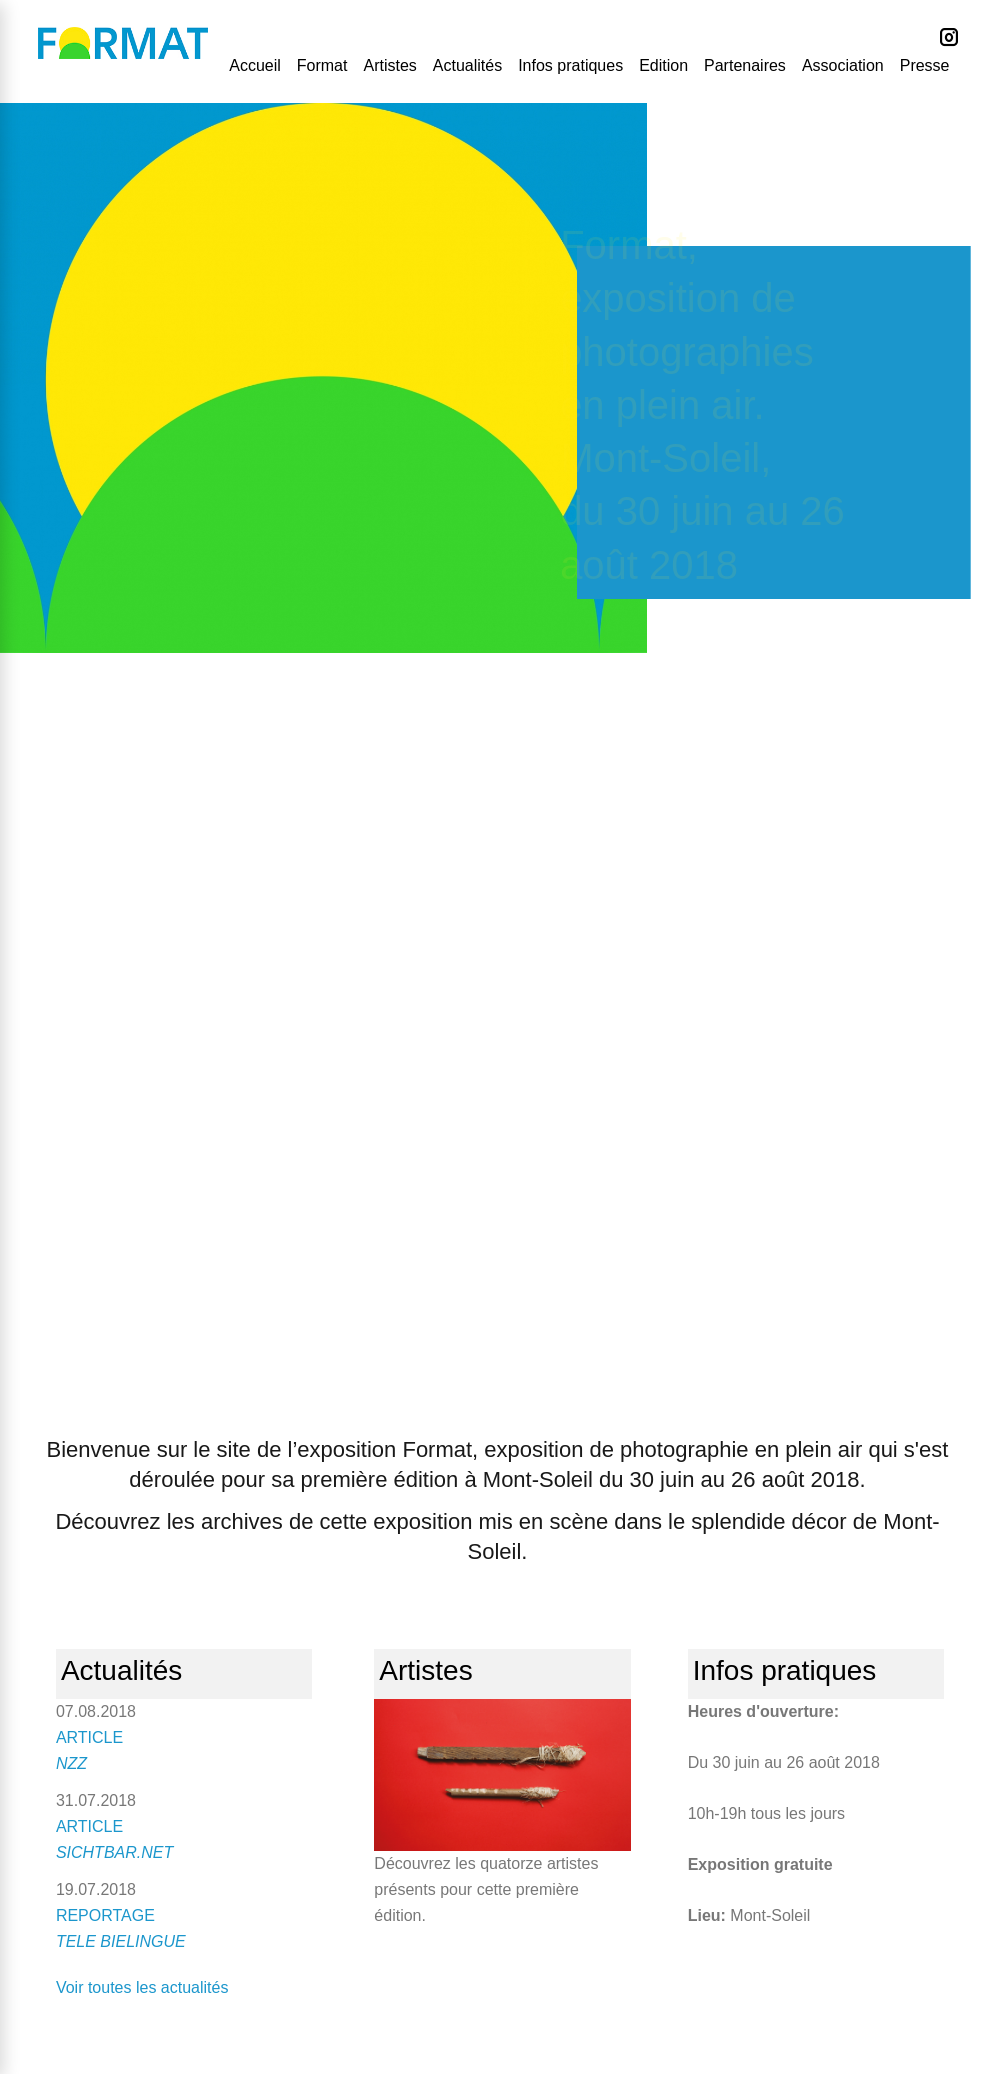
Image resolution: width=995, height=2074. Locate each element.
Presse (925, 65)
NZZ (71, 1763)
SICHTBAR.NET (114, 1852)
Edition (663, 65)
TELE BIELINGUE (121, 1941)
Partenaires (745, 65)
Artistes (389, 65)
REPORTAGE (105, 1915)
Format (322, 65)
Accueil (255, 65)
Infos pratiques (570, 65)
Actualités (467, 65)
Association (843, 65)
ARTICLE (89, 1737)
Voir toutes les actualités (142, 1987)
